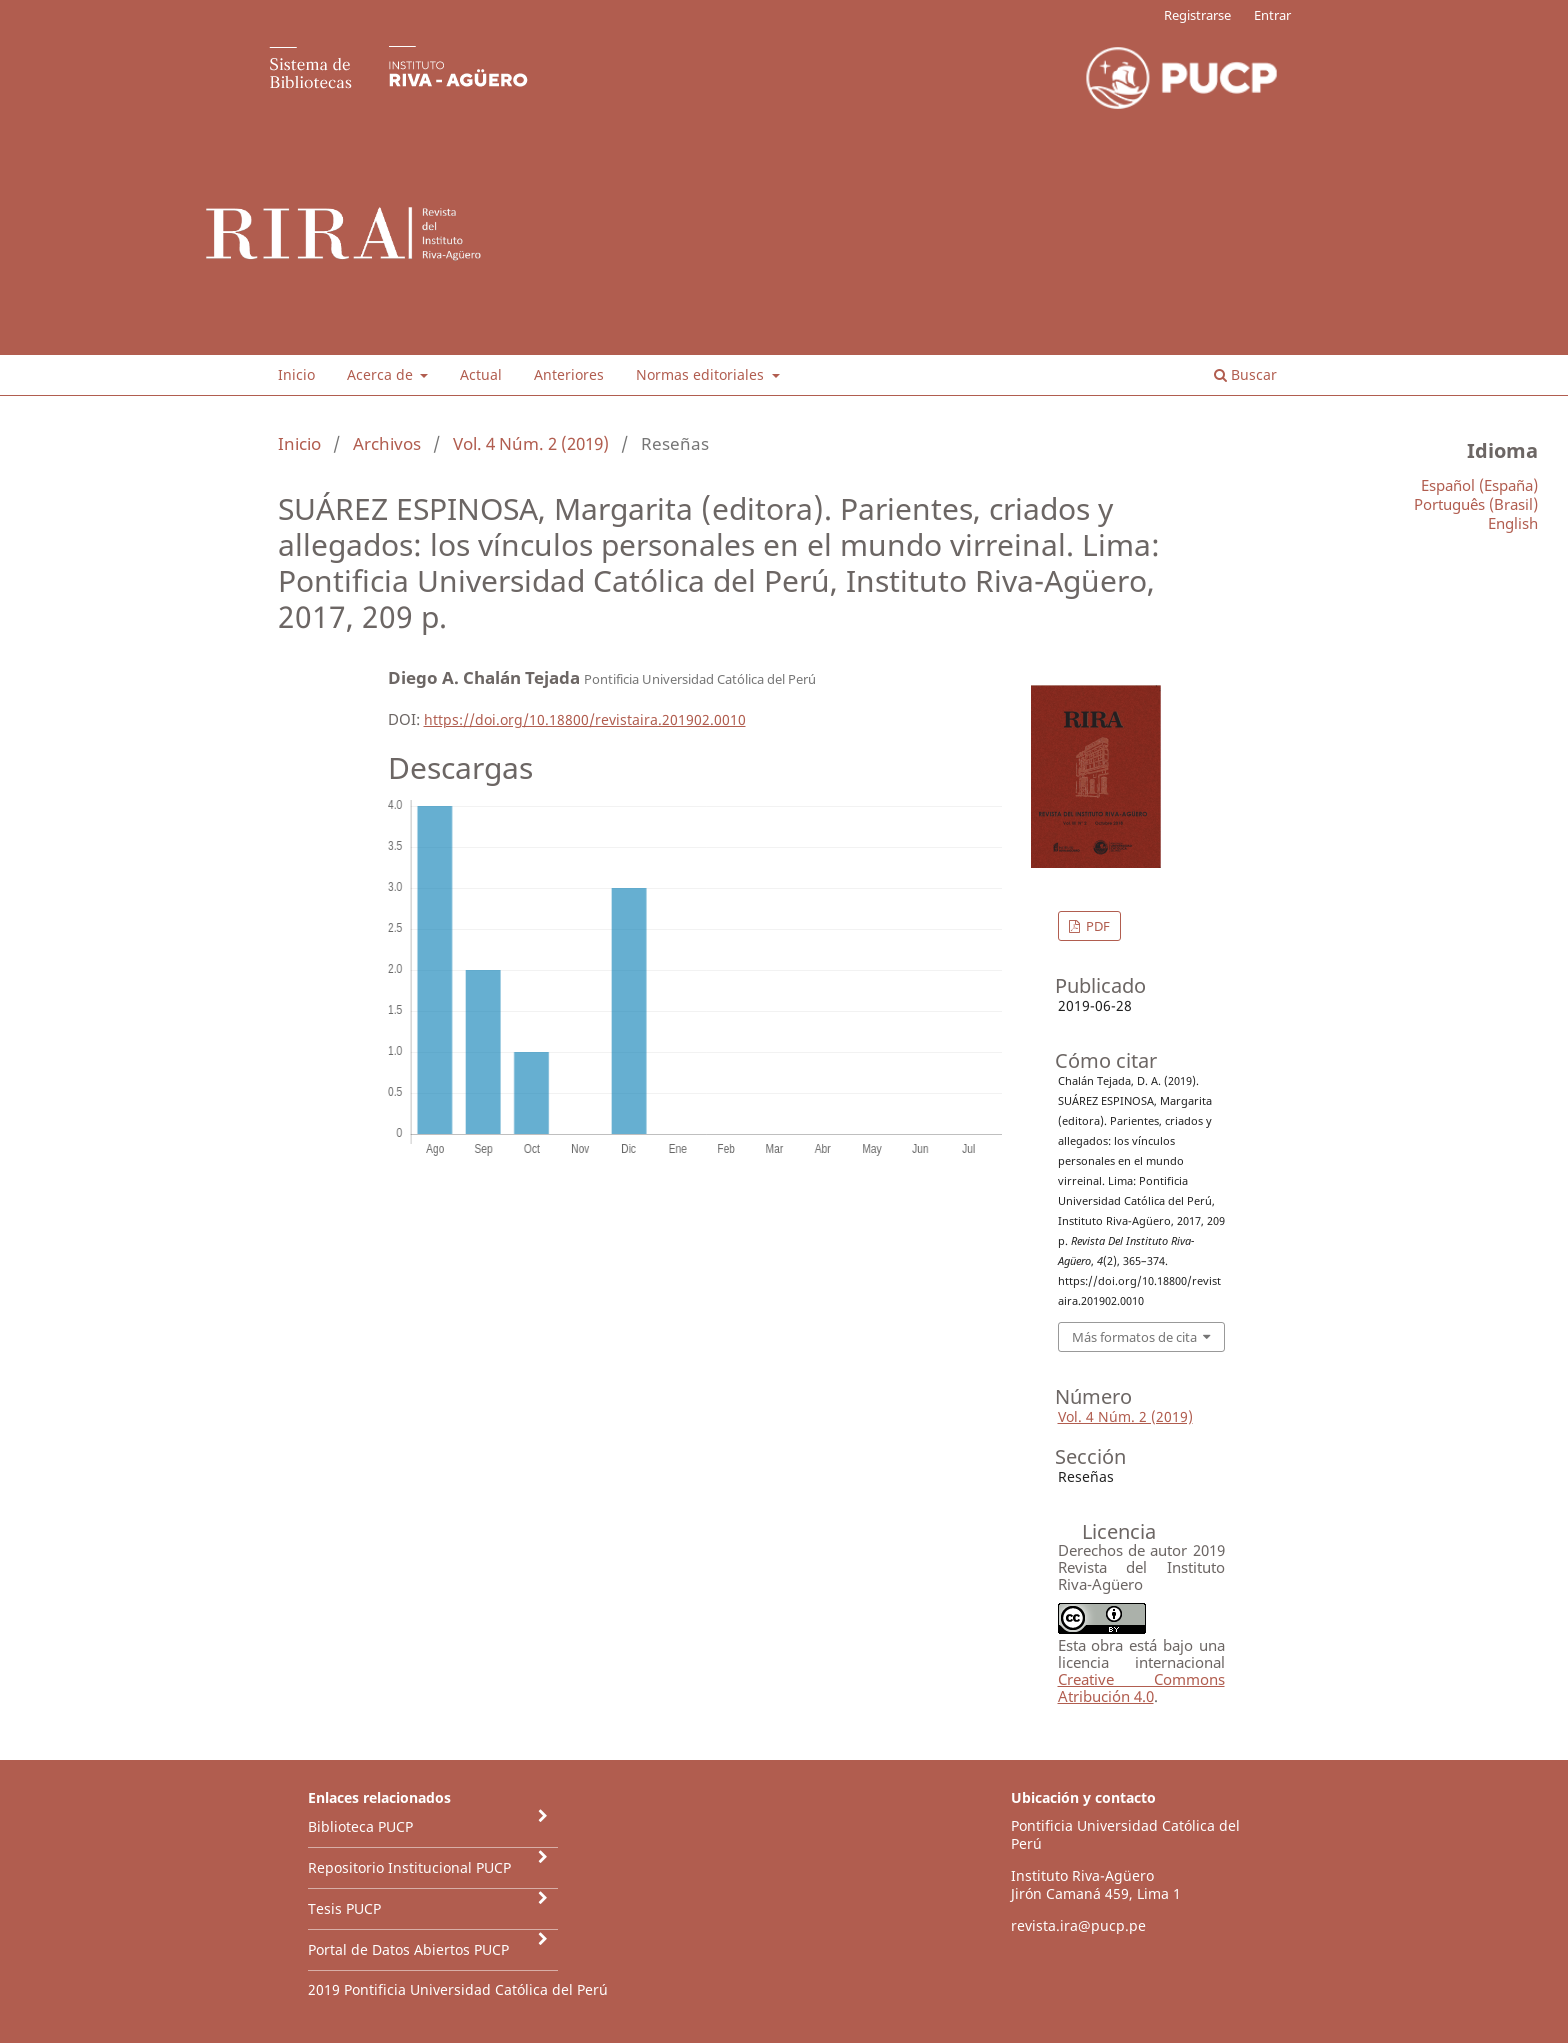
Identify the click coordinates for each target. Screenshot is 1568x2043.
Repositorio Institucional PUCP (409, 1867)
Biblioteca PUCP (360, 1826)
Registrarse (1197, 15)
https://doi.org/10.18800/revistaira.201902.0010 (585, 719)
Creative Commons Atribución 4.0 (1141, 1687)
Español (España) (1479, 485)
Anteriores (569, 374)
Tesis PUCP (344, 1908)
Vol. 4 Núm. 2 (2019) (531, 443)
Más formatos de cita (1134, 1337)
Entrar (1272, 15)
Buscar (1245, 374)
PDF (1096, 926)
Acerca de (382, 374)
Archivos (387, 443)
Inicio (296, 374)
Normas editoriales (702, 374)
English (1513, 523)
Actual (481, 374)
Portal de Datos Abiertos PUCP (408, 1949)
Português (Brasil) (1476, 504)
